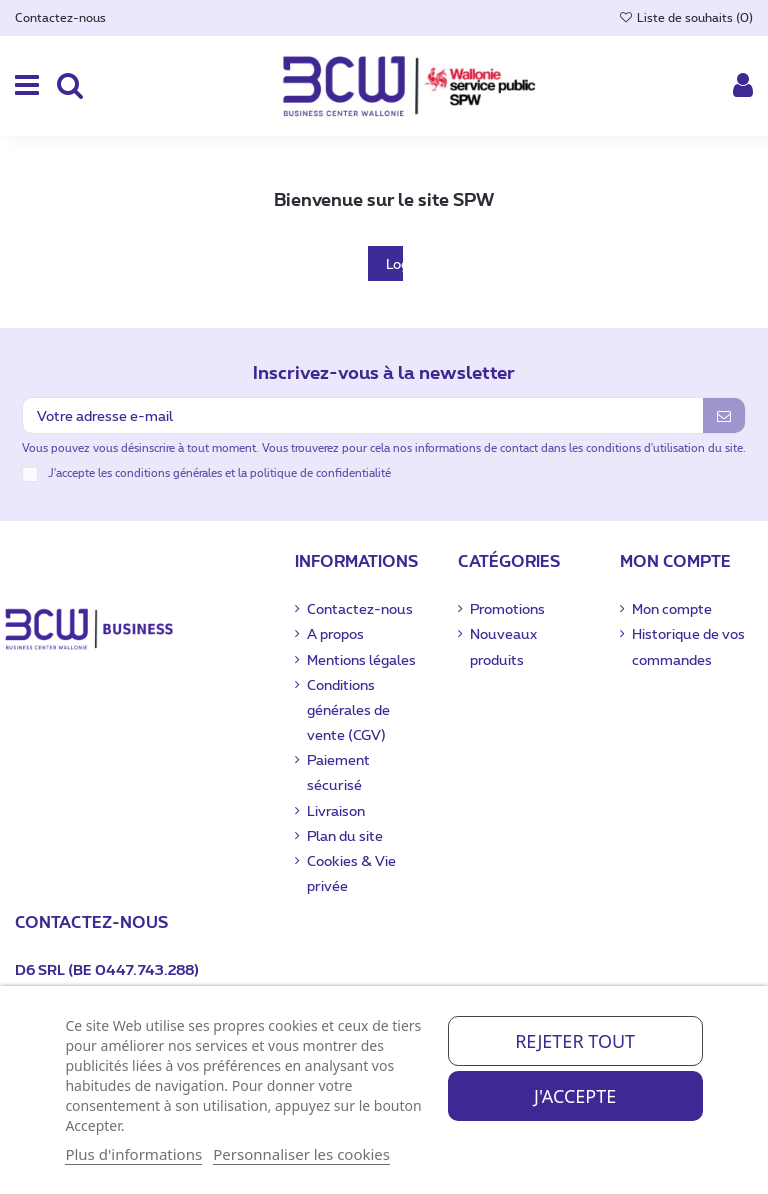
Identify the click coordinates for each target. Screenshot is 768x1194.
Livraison (336, 810)
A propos (335, 633)
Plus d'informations (133, 1154)
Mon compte (672, 608)
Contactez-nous (60, 17)
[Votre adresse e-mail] (363, 415)
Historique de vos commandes (688, 646)
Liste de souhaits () (686, 17)
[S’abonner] (724, 415)
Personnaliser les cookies (301, 1154)
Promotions (507, 608)
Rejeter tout (575, 1041)
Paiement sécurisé (338, 772)
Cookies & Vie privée (351, 873)
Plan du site (345, 835)
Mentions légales (361, 659)
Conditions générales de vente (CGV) (348, 709)
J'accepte (575, 1096)
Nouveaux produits (503, 646)
